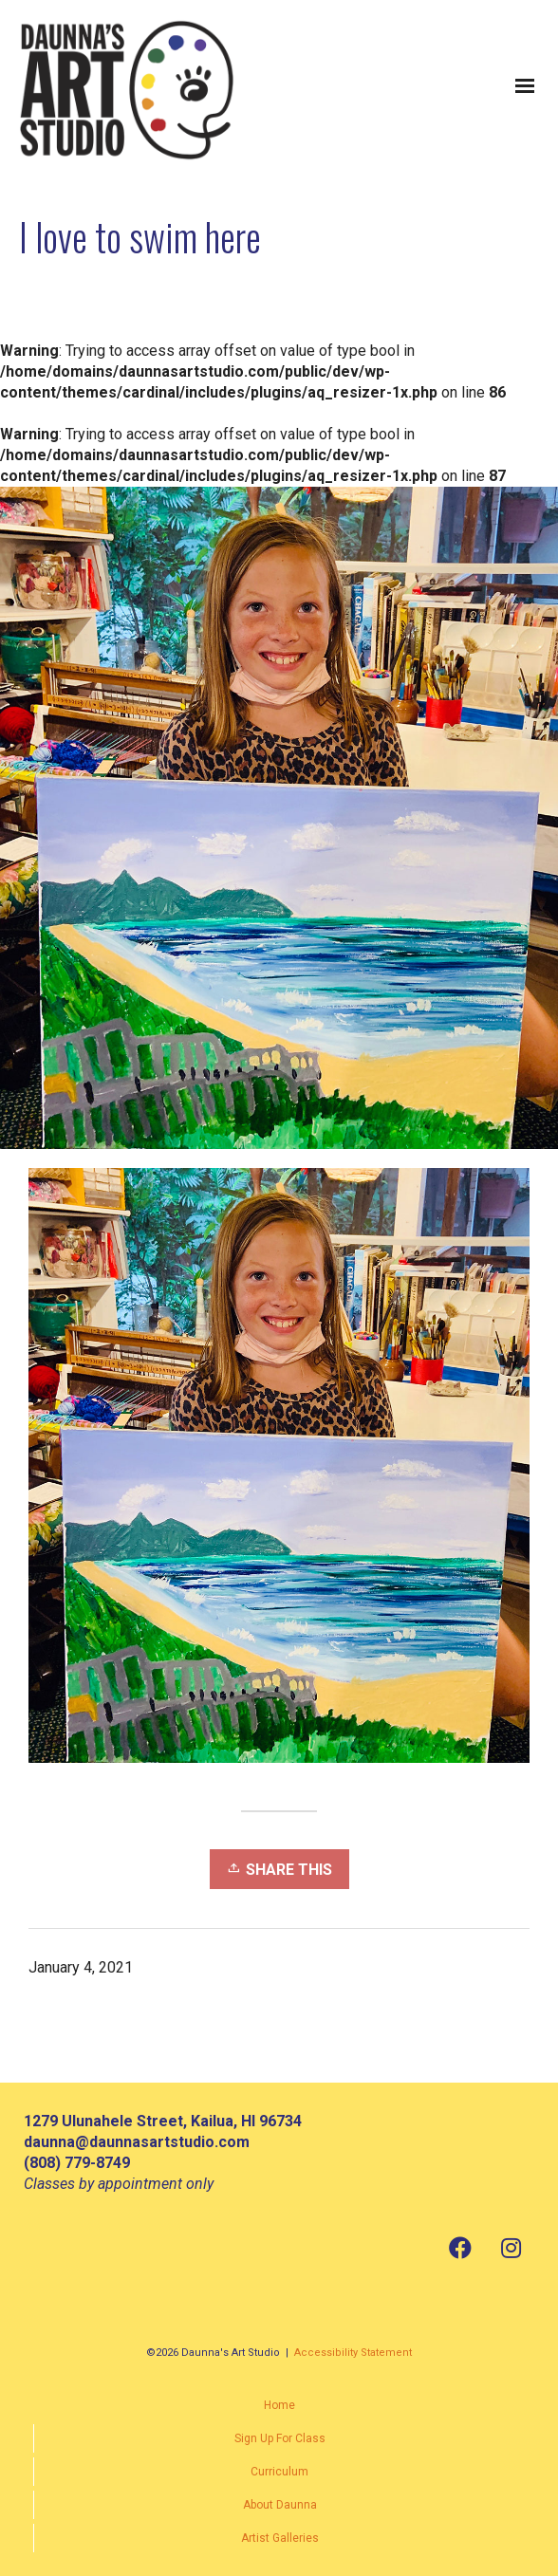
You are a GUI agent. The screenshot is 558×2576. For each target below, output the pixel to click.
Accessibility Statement (353, 2352)
